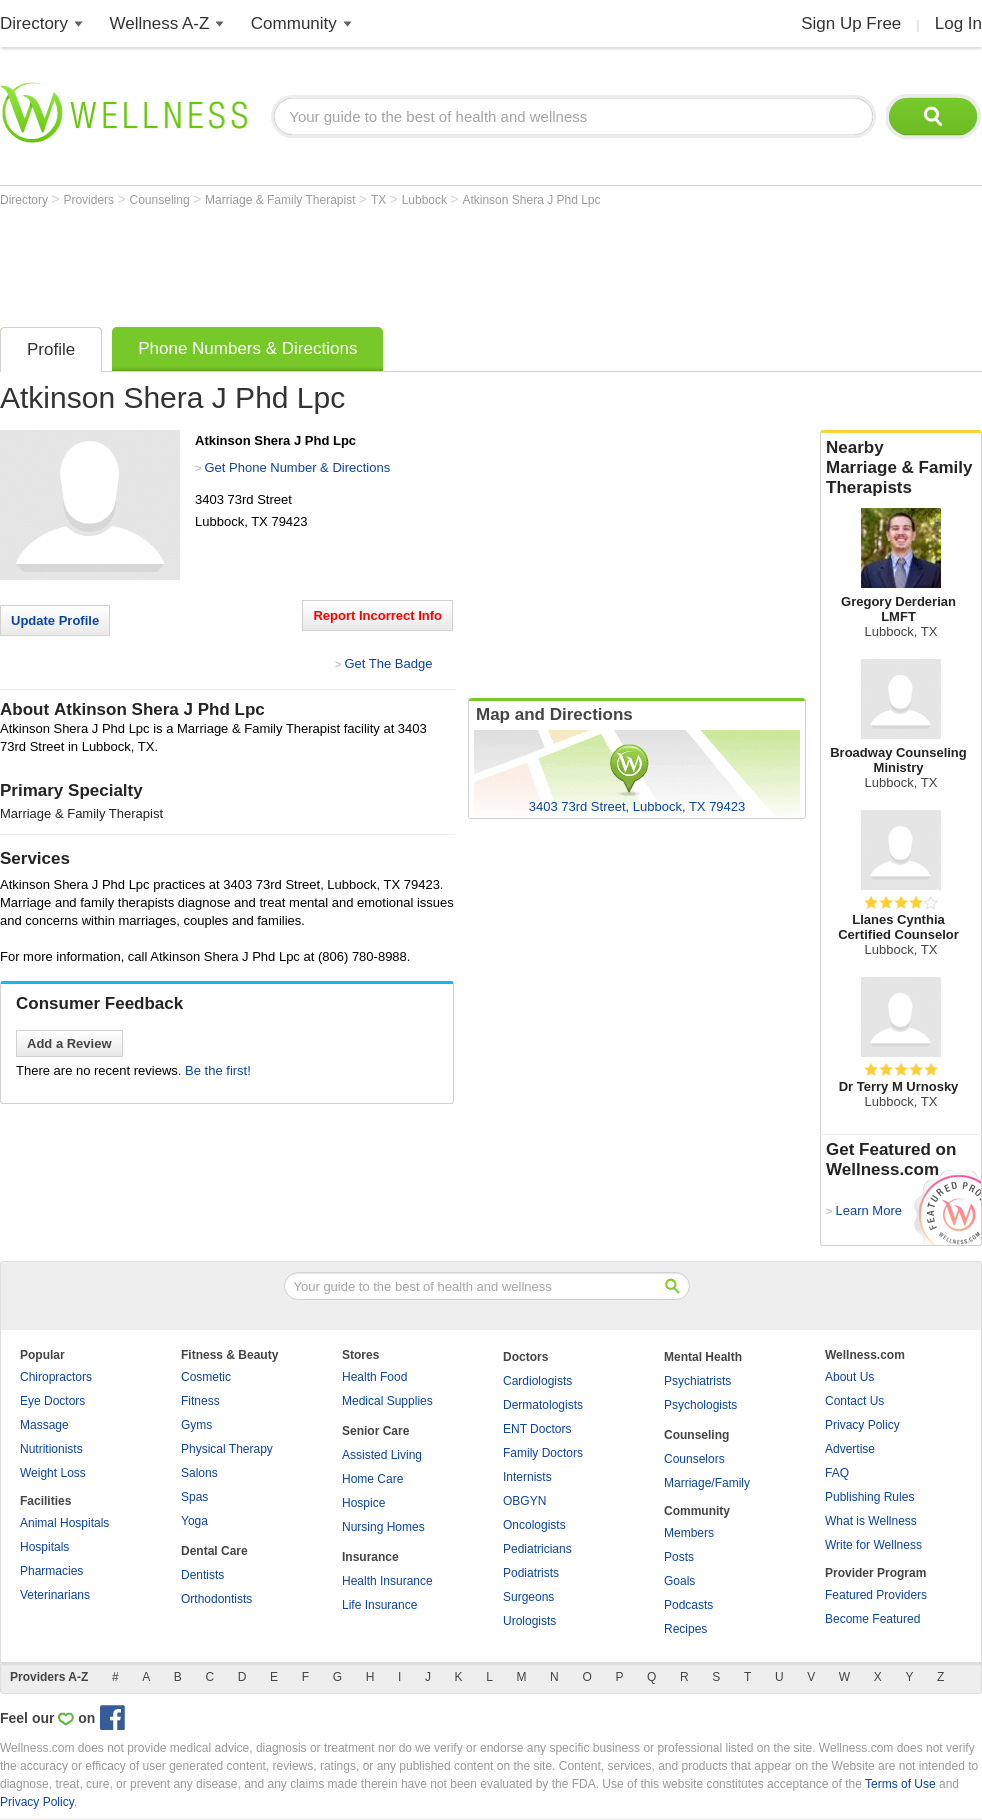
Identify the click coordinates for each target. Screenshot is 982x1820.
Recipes (685, 1629)
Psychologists (700, 1405)
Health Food (374, 1377)
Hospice (363, 1503)
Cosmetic (206, 1377)
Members (689, 1533)
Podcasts (688, 1605)
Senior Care (375, 1431)
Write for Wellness (873, 1545)
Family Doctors (543, 1453)
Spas (194, 1497)
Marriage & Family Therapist (282, 200)
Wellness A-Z (160, 23)
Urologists (529, 1621)
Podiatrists (531, 1573)
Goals (679, 1581)
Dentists (202, 1575)
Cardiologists (537, 1381)
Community (294, 23)
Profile (51, 349)
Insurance (370, 1557)
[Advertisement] (364, 262)
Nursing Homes (383, 1527)
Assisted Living (382, 1455)
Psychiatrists (697, 1381)
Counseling (161, 200)
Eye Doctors (52, 1401)
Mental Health (703, 1357)
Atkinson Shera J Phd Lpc (531, 200)
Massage (44, 1425)
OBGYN (524, 1501)
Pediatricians (537, 1549)
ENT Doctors (537, 1429)
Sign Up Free (851, 23)
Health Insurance (387, 1581)
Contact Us (854, 1401)
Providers (90, 200)
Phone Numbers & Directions (247, 348)
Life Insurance (379, 1605)
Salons (199, 1473)
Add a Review (69, 1043)
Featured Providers (876, 1595)
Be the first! (218, 1070)
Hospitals (44, 1547)
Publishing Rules (869, 1497)
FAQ (837, 1473)
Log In (958, 23)
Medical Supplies (387, 1401)
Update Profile (55, 620)
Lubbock (426, 200)
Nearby (901, 468)
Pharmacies (51, 1571)
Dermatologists (543, 1405)
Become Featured (872, 1619)
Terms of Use (900, 1784)
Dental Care (214, 1551)
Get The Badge (388, 663)
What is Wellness (871, 1521)
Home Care (372, 1479)
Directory (34, 23)
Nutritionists (51, 1449)
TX (380, 200)
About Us (849, 1377)
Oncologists (534, 1525)
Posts (679, 1557)
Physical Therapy (227, 1449)
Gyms (196, 1425)
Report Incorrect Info (377, 615)
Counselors (694, 1459)
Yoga (194, 1521)
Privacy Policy (862, 1425)
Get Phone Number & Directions (297, 467)
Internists (527, 1477)
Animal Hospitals (64, 1523)
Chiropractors (56, 1377)
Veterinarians (55, 1595)
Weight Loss (53, 1473)
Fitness (200, 1401)
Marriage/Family (707, 1483)
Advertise (850, 1449)
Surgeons (528, 1597)
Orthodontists (216, 1599)
